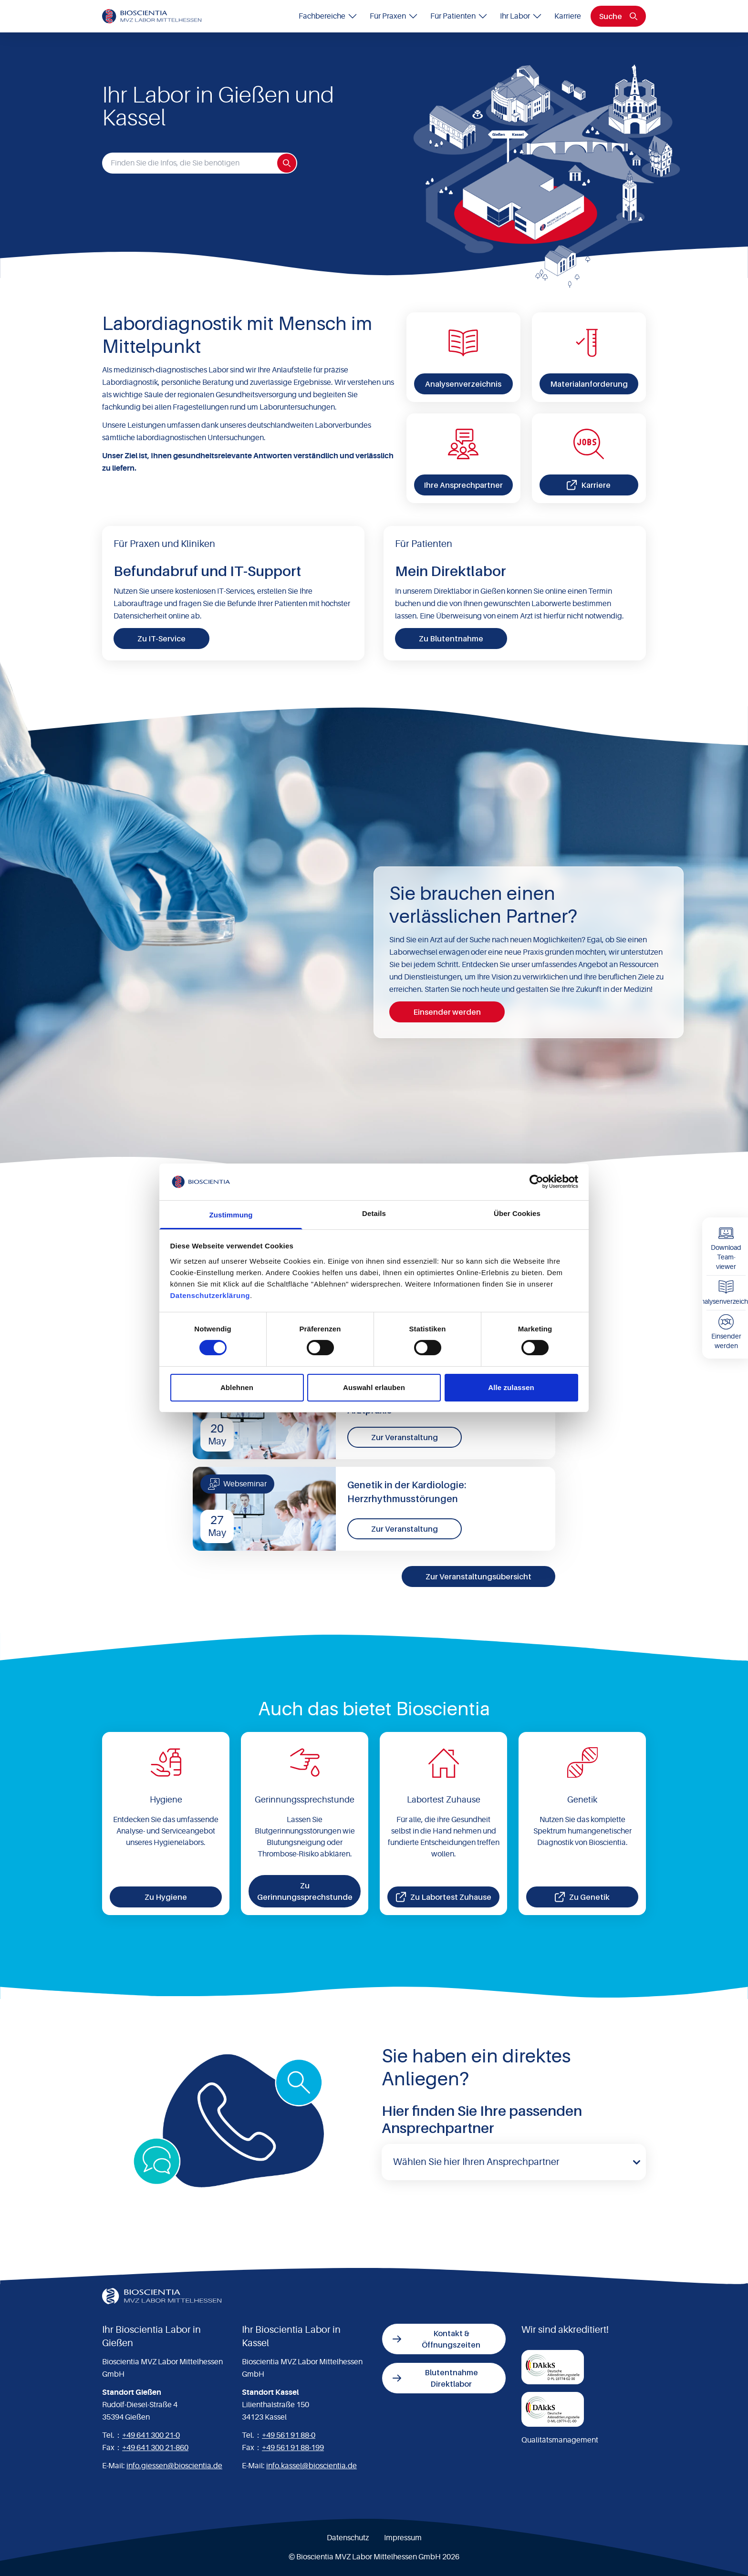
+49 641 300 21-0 (151, 2435)
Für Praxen (394, 16)
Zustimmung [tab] (231, 1215)
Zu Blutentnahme (451, 638)
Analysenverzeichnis (463, 384)
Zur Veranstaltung (404, 1437)
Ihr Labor (521, 16)
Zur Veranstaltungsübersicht (478, 1576)
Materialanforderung (589, 384)
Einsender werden (447, 1012)
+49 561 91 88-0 (288, 2435)
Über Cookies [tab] (517, 1213)
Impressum (403, 2538)
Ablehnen (236, 1387)
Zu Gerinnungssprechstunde (305, 1891)
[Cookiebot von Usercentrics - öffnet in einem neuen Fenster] (536, 1182)
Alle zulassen (511, 1387)
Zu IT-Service (161, 638)
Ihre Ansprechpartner (463, 485)
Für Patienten (459, 16)
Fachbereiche (328, 16)
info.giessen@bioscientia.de (174, 2466)
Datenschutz (348, 2538)
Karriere (567, 16)
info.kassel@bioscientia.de (311, 2466)
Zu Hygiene (166, 1897)
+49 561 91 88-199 (293, 2447)
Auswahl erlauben (374, 1387)
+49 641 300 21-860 (155, 2447)
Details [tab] (374, 1213)
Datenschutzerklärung (210, 1295)
